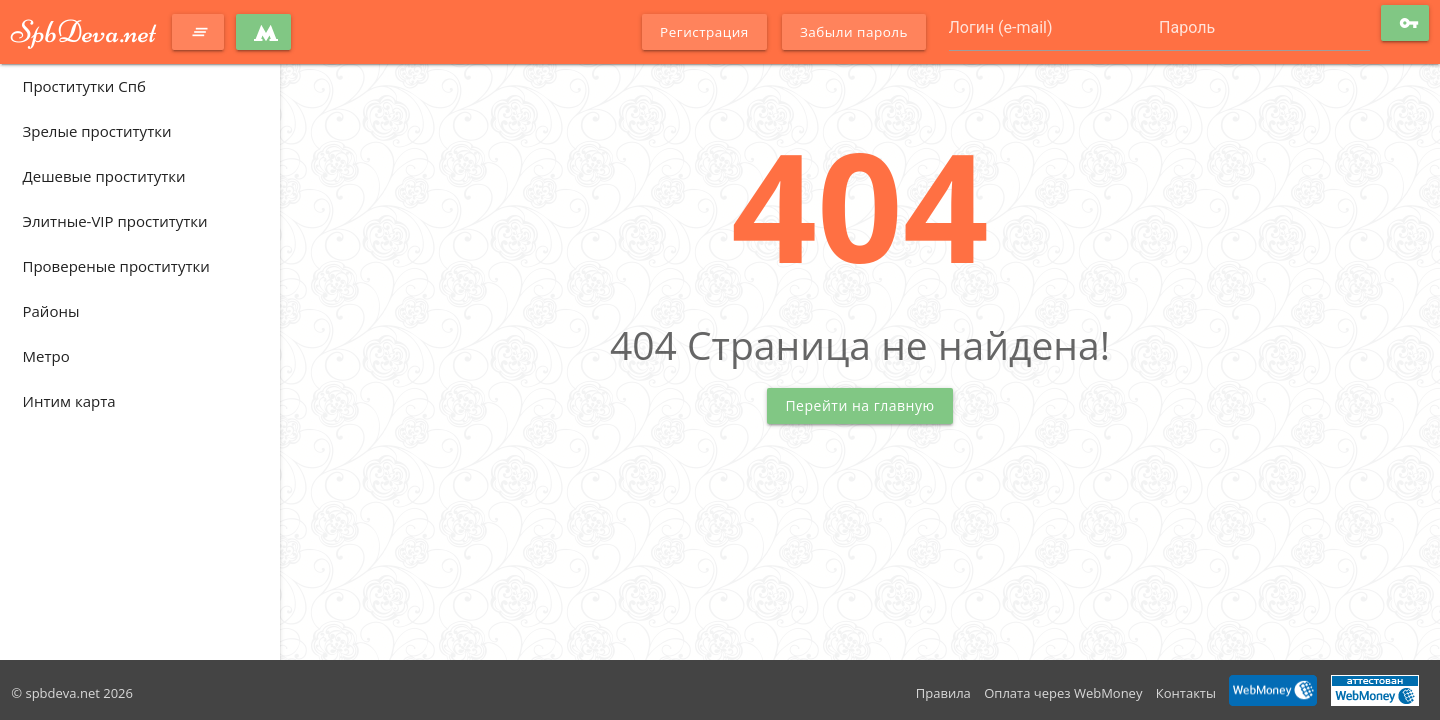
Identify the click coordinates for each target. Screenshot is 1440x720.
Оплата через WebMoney (1063, 693)
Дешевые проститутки (104, 176)
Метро (46, 356)
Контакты (1186, 693)
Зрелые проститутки (97, 131)
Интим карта (69, 401)
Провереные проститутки (116, 266)
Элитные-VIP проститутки (115, 221)
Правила (943, 693)
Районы (51, 311)
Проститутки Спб (84, 86)
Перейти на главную (859, 405)
